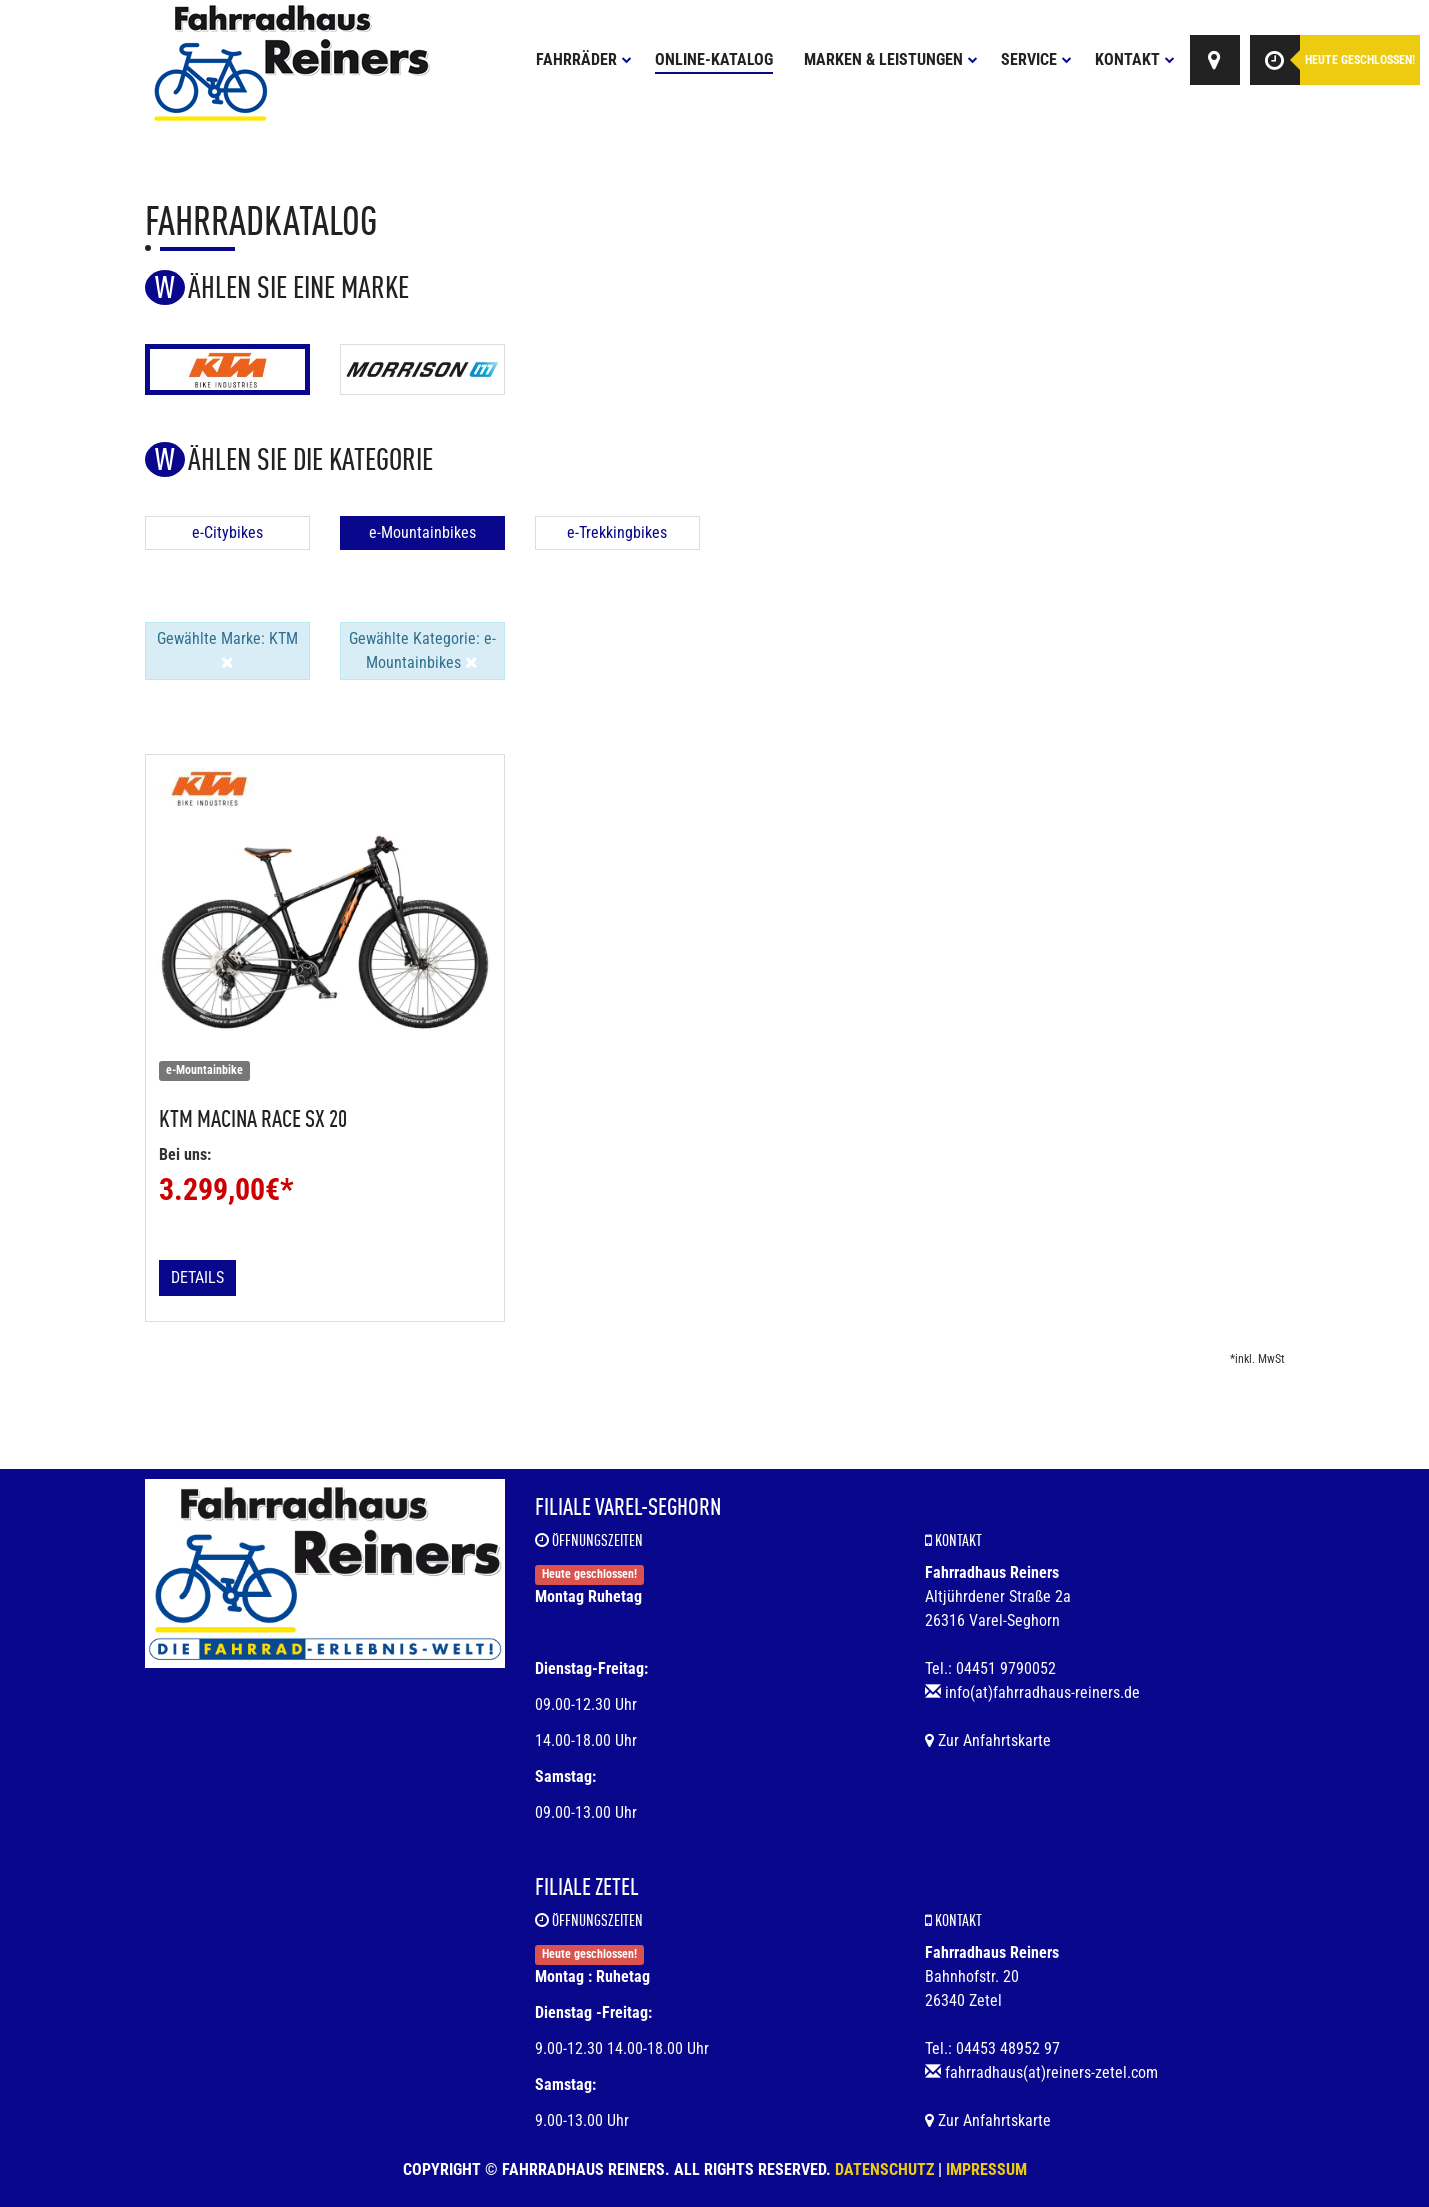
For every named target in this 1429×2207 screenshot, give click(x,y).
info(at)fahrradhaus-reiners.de (1042, 1692)
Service (1036, 59)
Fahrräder (584, 59)
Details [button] (197, 1277)
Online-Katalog (714, 59)
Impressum (986, 2169)
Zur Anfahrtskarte (988, 1740)
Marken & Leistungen (891, 59)
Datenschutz (884, 2169)
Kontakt (1135, 59)
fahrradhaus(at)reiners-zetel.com (1051, 2072)
